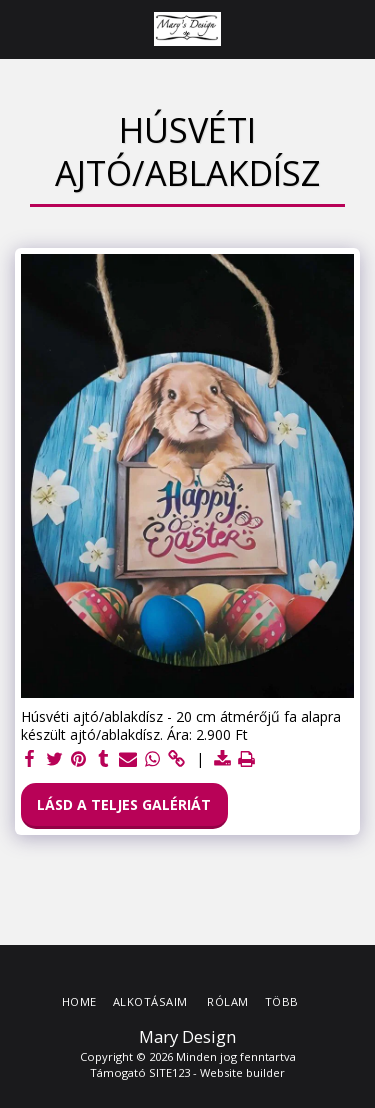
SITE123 (169, 1072)
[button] (22, 28)
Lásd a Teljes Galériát (124, 804)
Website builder (242, 1072)
